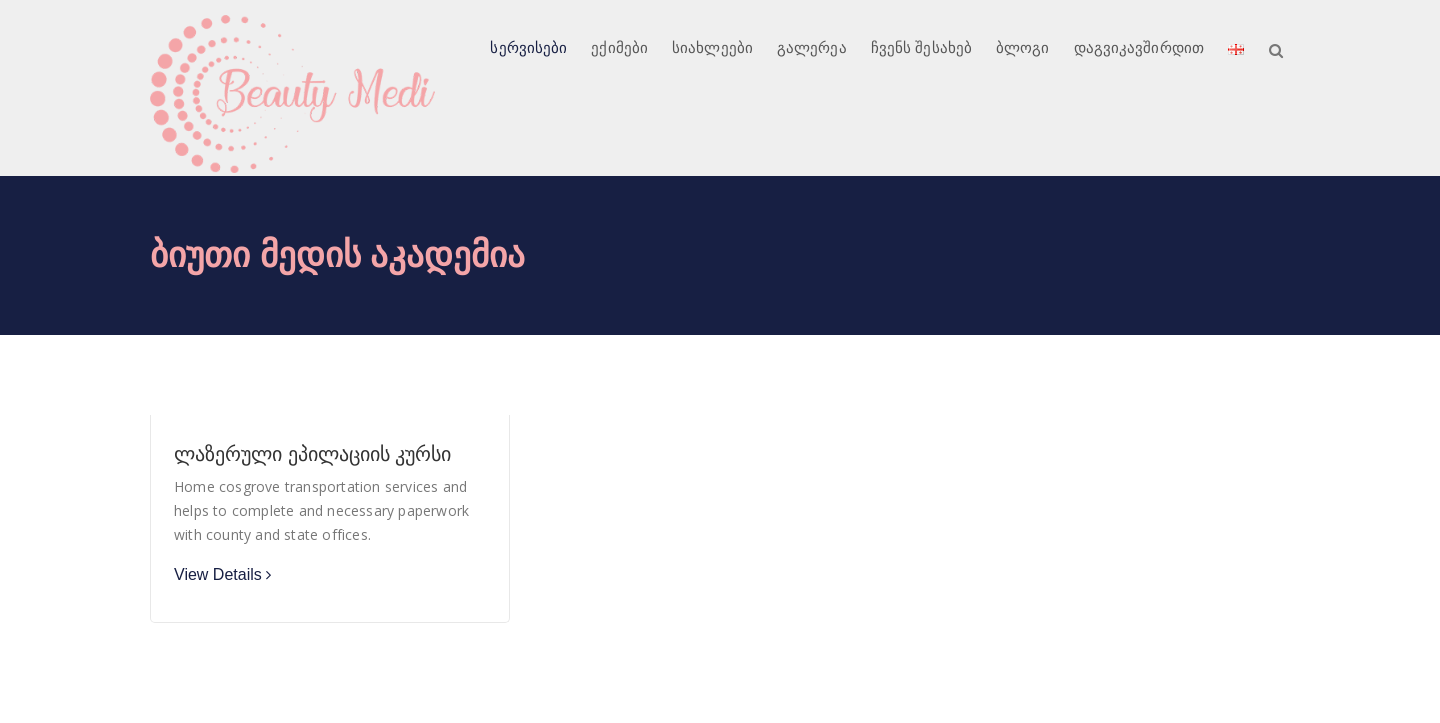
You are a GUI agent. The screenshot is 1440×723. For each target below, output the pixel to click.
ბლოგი (1023, 47)
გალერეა (812, 47)
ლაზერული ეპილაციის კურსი (312, 454)
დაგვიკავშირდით (1139, 47)
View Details (218, 574)
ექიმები (619, 47)
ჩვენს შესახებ (921, 47)
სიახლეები (712, 47)
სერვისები (528, 47)
